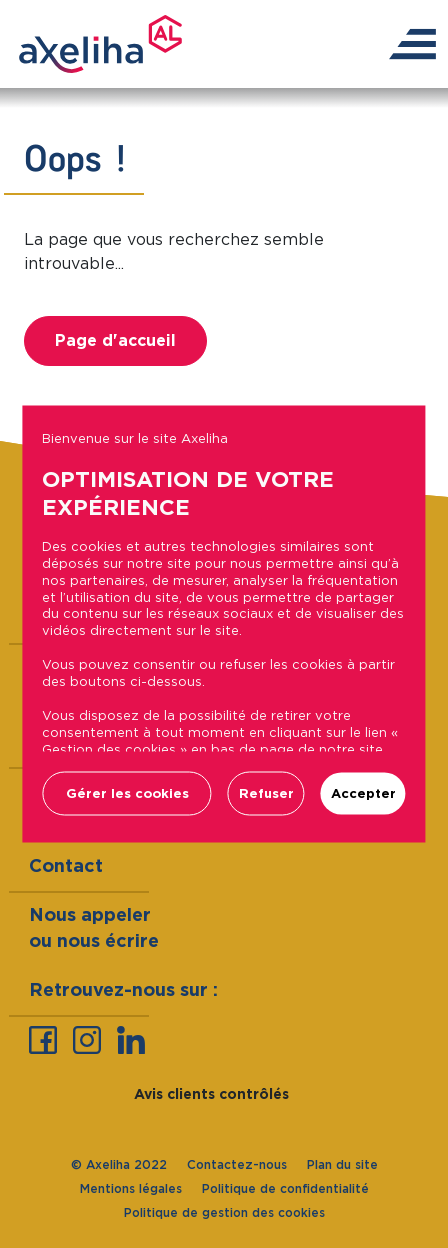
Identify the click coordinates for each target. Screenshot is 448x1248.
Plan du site (342, 1164)
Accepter (363, 793)
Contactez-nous (237, 1164)
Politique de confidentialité (285, 1188)
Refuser (266, 793)
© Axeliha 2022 (119, 1164)
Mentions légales (131, 1188)
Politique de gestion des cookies (224, 1212)
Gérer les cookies (127, 793)
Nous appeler (90, 914)
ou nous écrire (94, 940)
